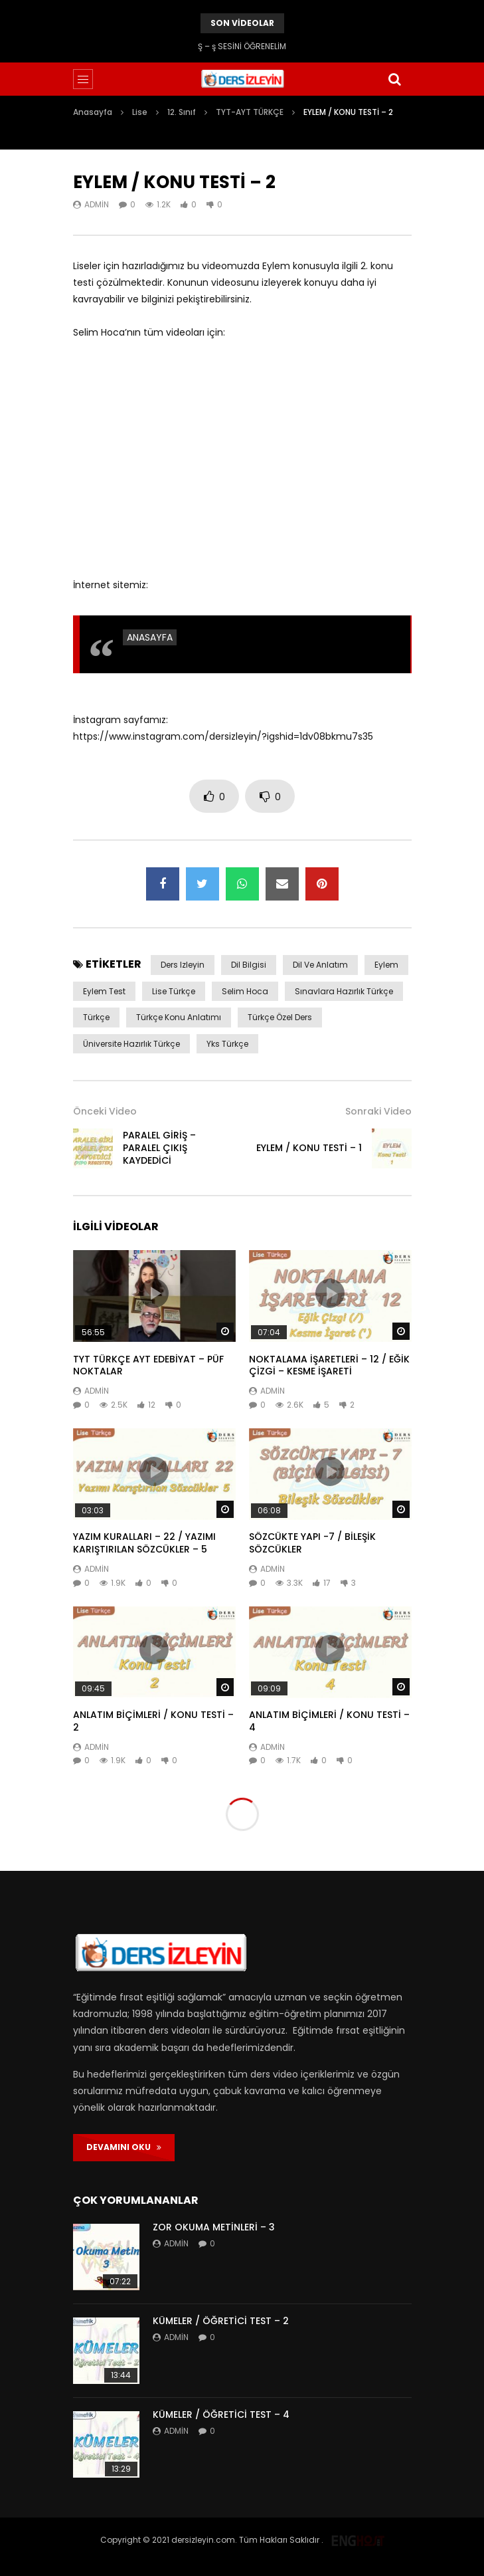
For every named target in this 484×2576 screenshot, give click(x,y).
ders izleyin (182, 964)
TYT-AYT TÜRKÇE (249, 112)
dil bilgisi (248, 964)
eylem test (104, 991)
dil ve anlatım (320, 964)
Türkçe (96, 1017)
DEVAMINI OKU (123, 2147)
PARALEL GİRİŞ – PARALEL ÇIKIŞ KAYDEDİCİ (159, 1147)
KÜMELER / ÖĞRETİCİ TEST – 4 (221, 2414)
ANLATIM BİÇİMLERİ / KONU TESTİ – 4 (329, 1721)
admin (96, 204)
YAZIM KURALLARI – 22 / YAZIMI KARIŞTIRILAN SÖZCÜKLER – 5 (144, 1543)
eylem (386, 964)
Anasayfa (92, 112)
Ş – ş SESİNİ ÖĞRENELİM (242, 46)
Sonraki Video (378, 1111)
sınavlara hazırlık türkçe (344, 991)
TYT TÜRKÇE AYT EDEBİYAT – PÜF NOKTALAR (148, 1365)
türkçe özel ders (280, 1017)
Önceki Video (105, 1111)
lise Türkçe (173, 991)
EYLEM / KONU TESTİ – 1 (309, 1147)
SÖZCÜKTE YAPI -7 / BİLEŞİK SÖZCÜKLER (312, 1543)
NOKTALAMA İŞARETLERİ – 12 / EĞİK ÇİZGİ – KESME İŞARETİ (329, 1365)
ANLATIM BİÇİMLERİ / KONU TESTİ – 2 (153, 1721)
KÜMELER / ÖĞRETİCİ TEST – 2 (221, 2320)
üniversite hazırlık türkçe (131, 1043)
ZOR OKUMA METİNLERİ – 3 (214, 2227)
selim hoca (245, 991)
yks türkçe (227, 1043)
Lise (139, 112)
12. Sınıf (181, 112)
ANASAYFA (150, 637)
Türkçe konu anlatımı (178, 1017)
